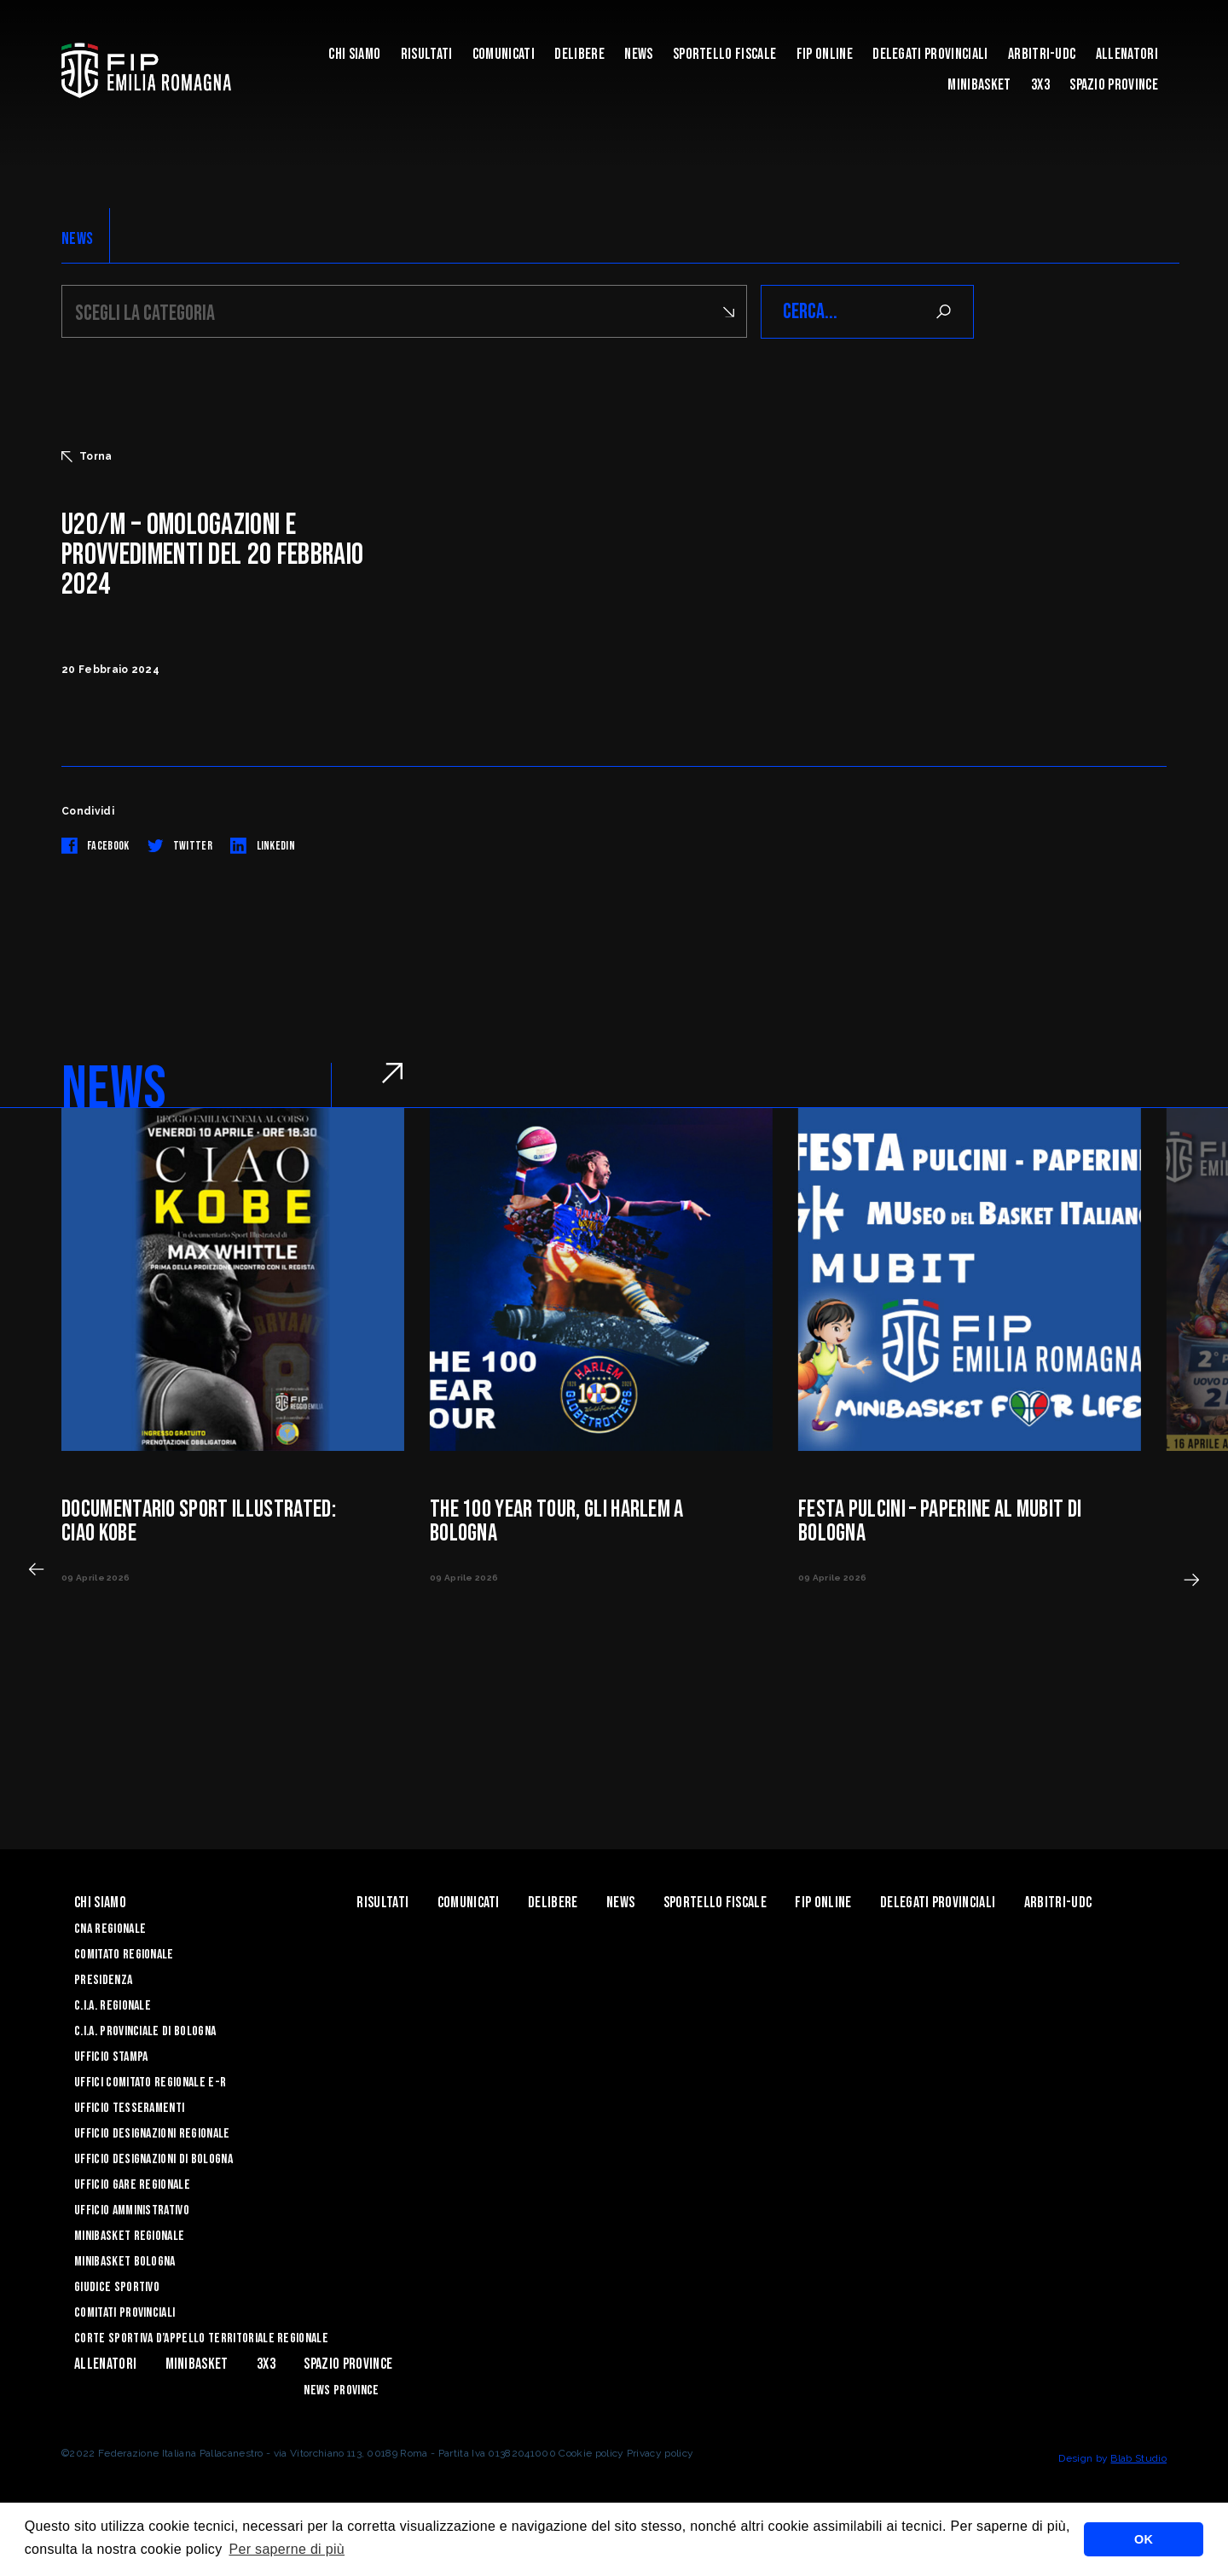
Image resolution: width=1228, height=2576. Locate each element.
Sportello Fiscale (724, 54)
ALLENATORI (1127, 54)
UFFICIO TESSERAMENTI (129, 2108)
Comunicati (503, 54)
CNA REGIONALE (110, 1929)
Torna (87, 456)
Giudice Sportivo (116, 2287)
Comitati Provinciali (124, 2313)
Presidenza (103, 1980)
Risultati (427, 54)
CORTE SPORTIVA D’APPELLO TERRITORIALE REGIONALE (201, 2338)
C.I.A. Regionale (112, 2006)
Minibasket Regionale (129, 2236)
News (638, 54)
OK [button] (1143, 2539)
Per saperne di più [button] (287, 2549)
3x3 (1040, 85)
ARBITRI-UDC (1042, 54)
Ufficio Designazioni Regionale (152, 2134)
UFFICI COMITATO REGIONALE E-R (150, 2082)
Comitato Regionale (124, 1955)
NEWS (77, 239)
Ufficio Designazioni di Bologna (153, 2159)
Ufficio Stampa (111, 2057)
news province (341, 2390)
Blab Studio (1138, 2458)
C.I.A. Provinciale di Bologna (145, 2031)
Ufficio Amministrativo (131, 2210)
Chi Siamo (354, 54)
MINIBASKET (979, 85)
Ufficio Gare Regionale (132, 2185)
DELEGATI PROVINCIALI (930, 54)
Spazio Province (1113, 85)
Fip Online (824, 54)
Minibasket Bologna (125, 2262)
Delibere (579, 54)
